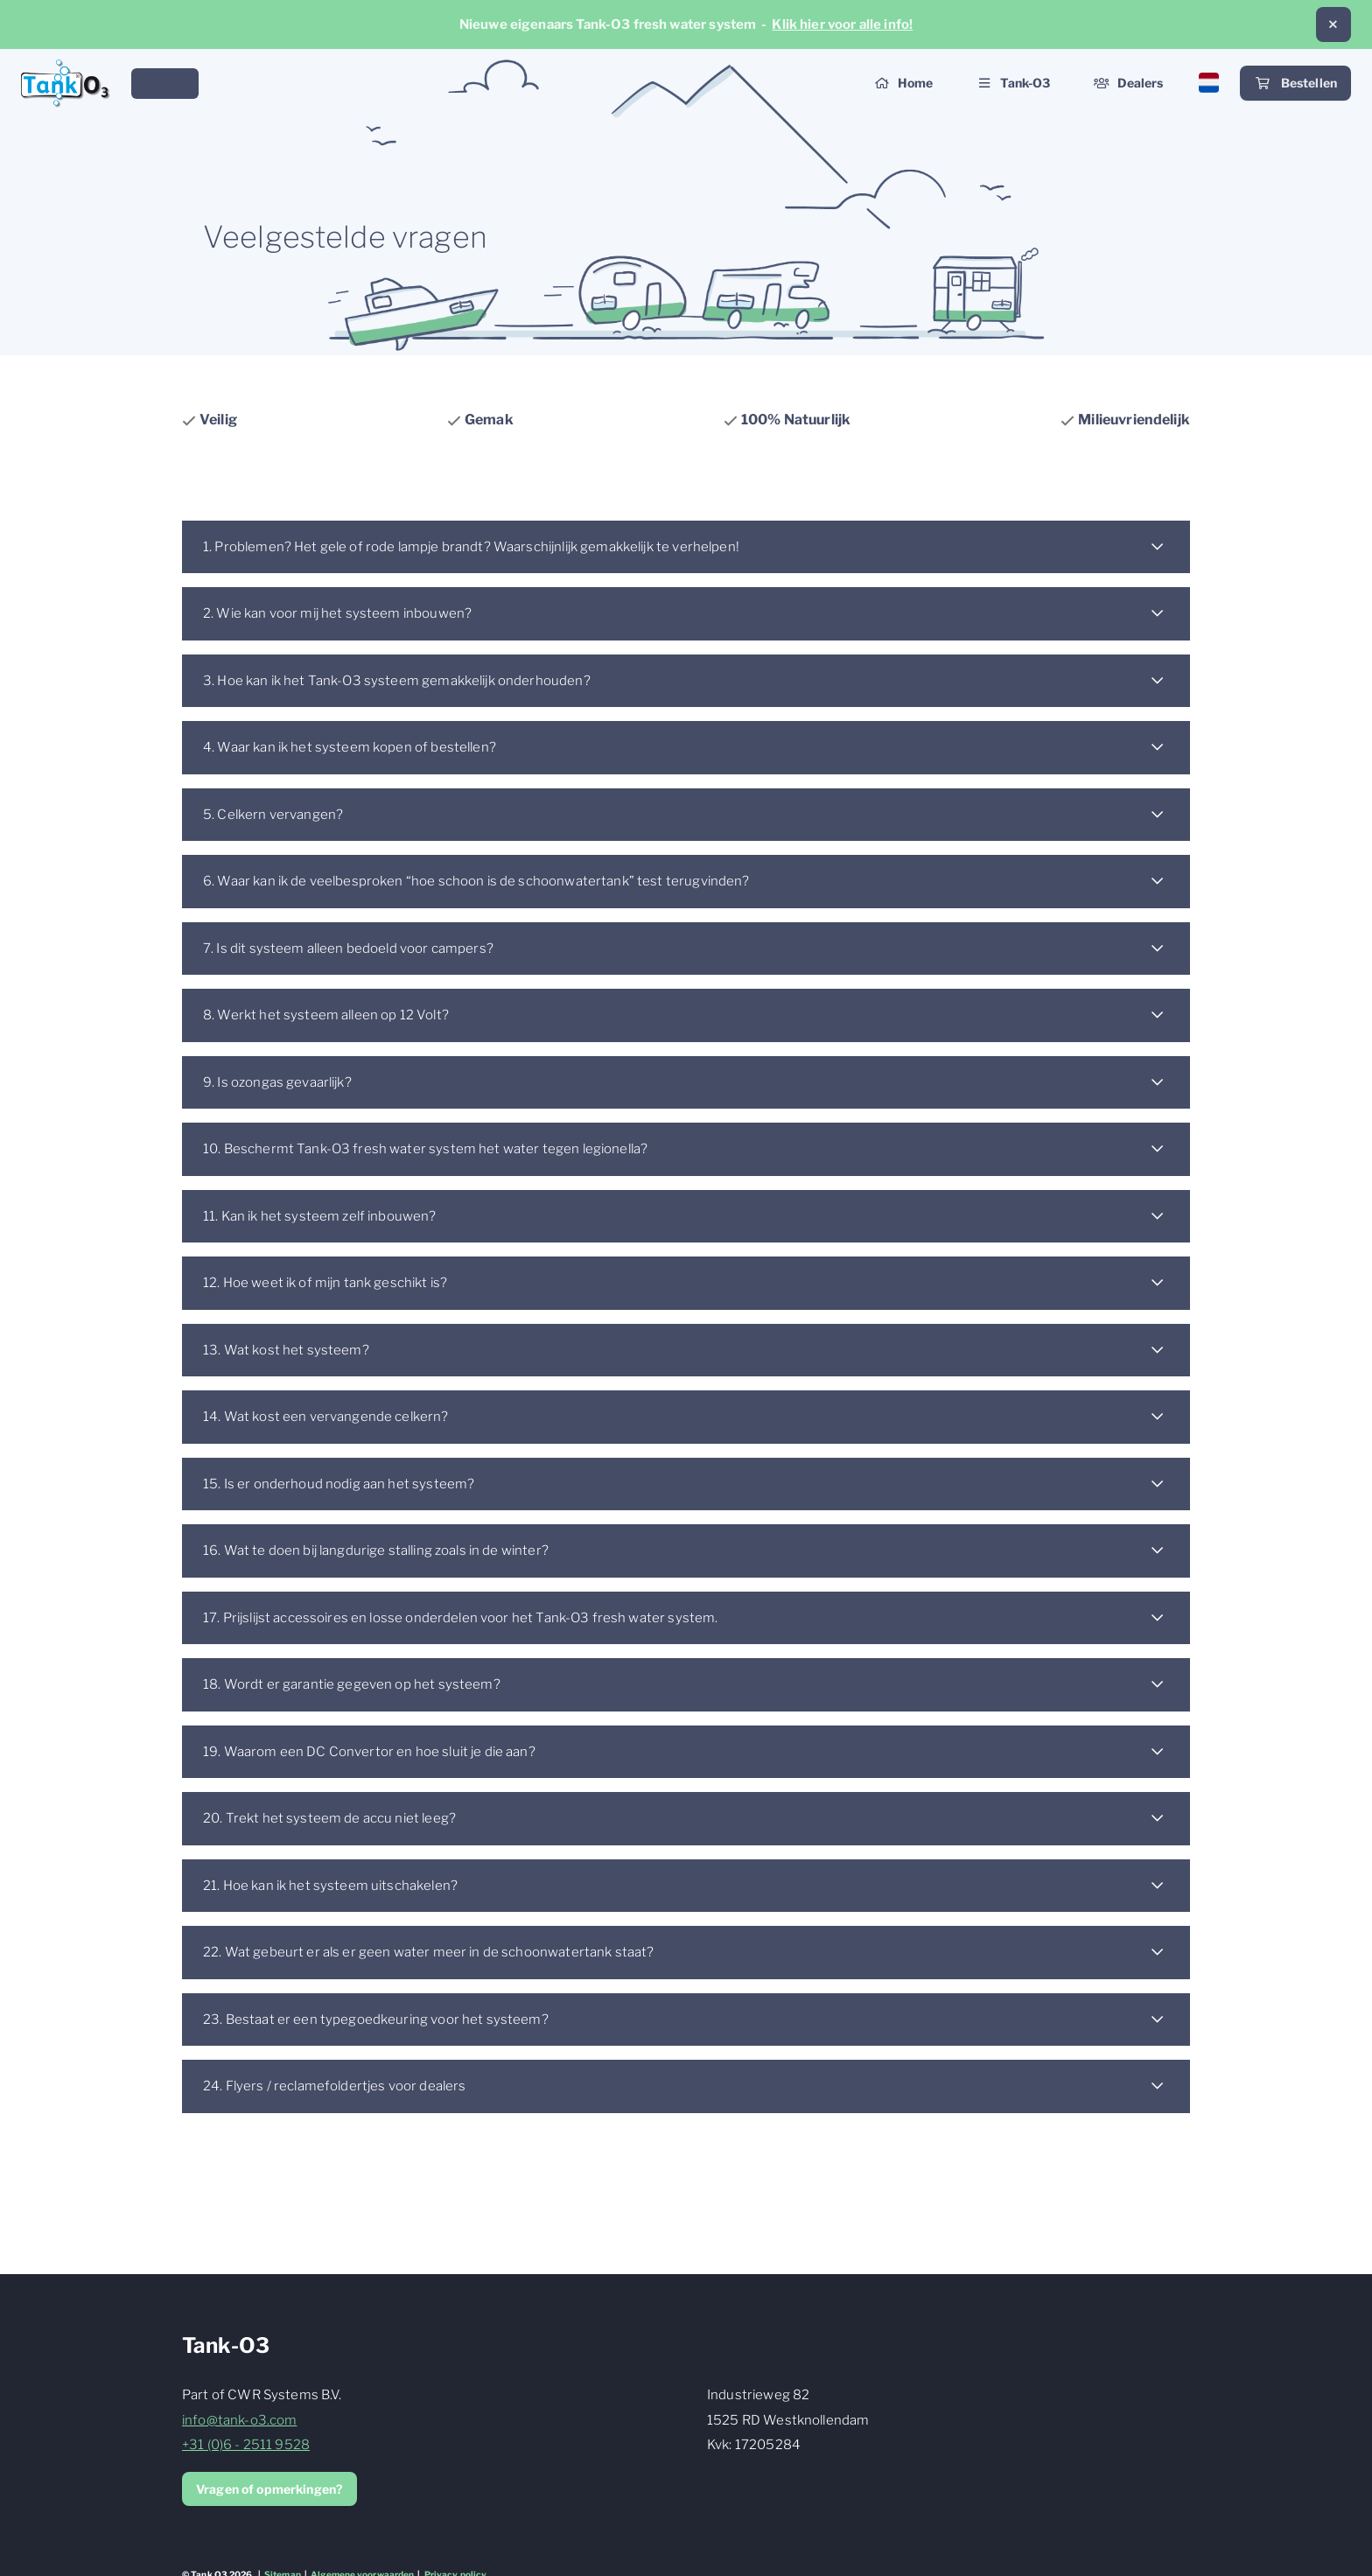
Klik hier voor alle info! (842, 24)
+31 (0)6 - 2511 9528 (246, 2445)
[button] (1333, 24)
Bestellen (1295, 83)
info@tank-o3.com (239, 2420)
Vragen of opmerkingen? (269, 2489)
